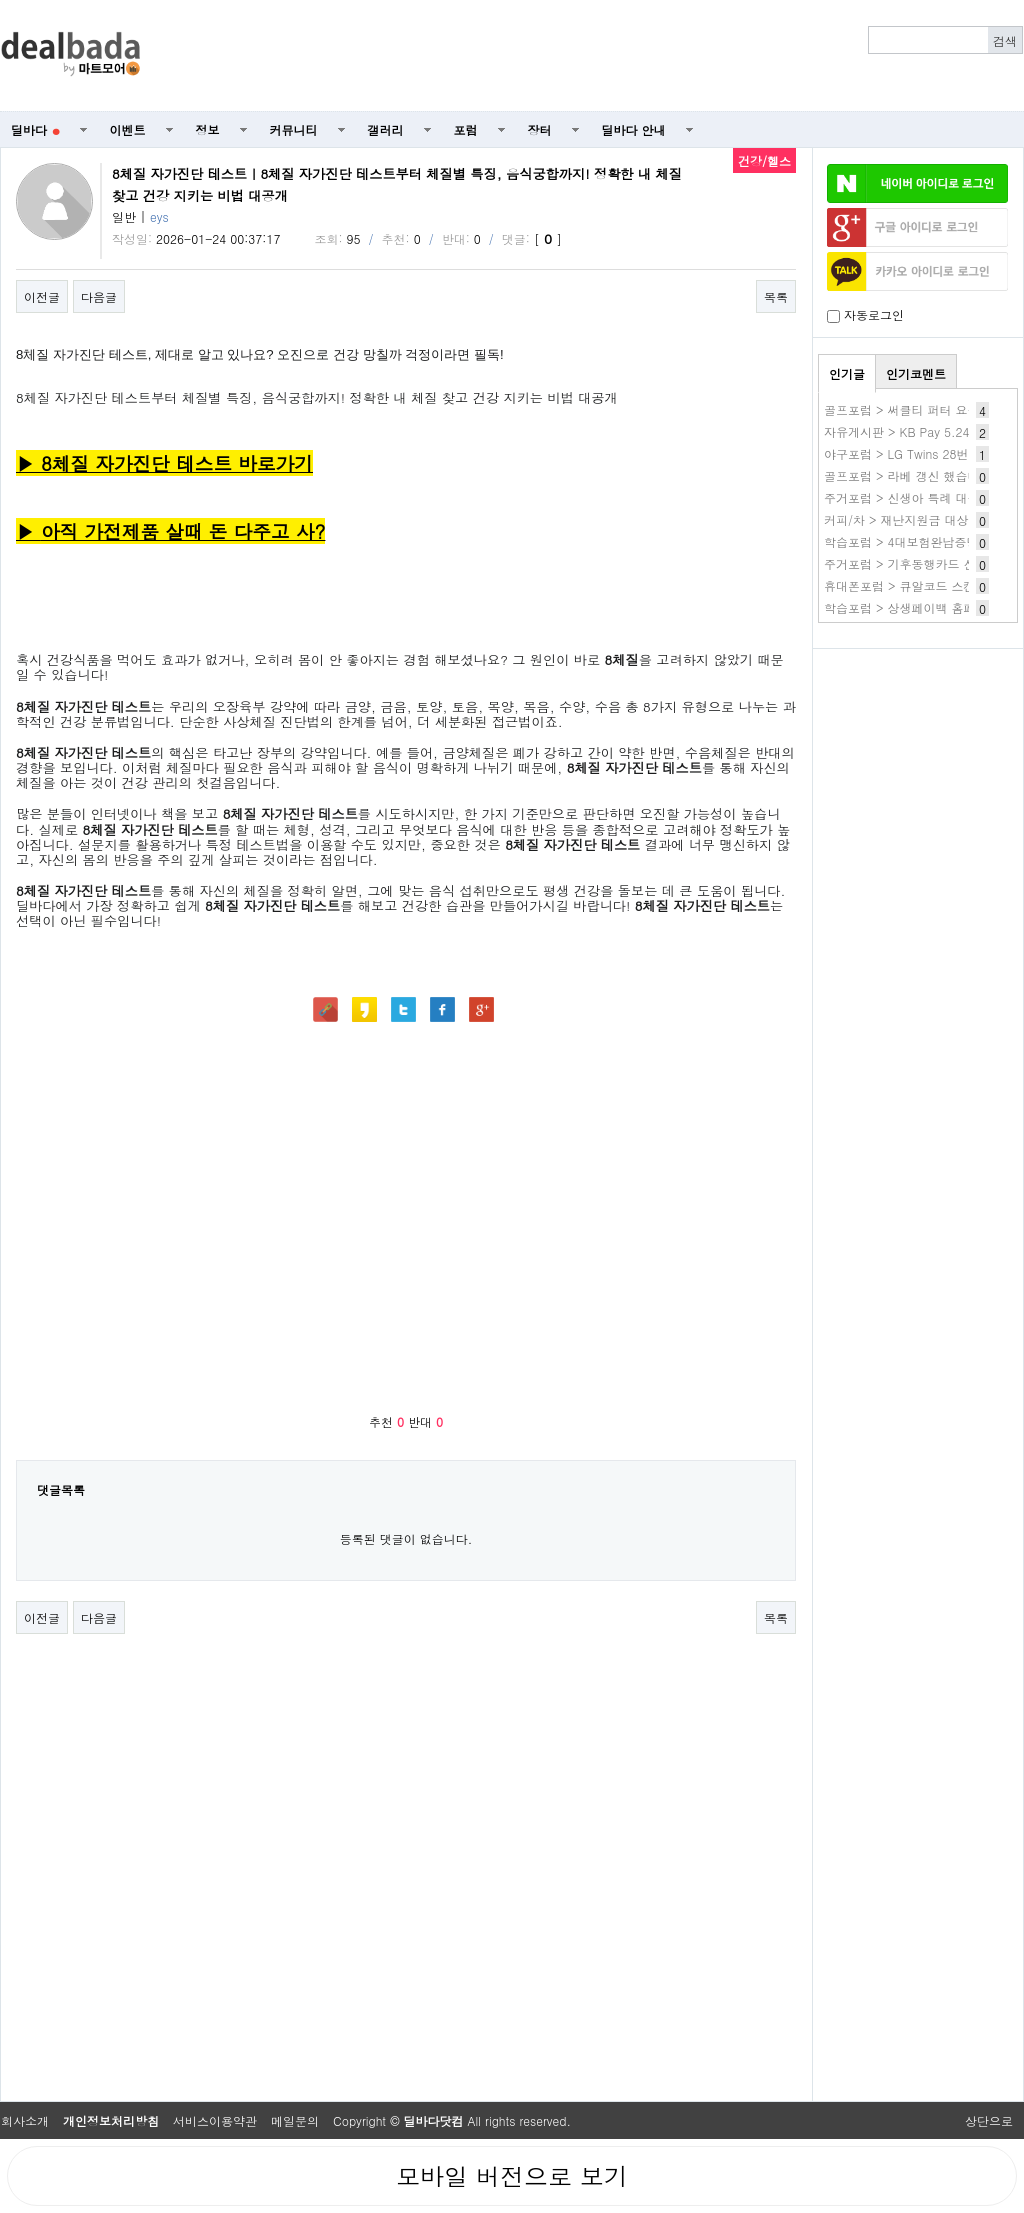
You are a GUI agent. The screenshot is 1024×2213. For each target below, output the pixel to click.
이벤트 (128, 129)
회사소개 (25, 2120)
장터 (540, 129)
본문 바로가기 (0, 0)
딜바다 (35, 129)
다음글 (99, 296)
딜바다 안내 (634, 129)
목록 (776, 296)
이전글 (42, 296)
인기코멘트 (916, 373)
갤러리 (386, 129)
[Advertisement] (918, 766)
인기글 (847, 373)
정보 (208, 129)
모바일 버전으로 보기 (512, 2176)
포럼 (466, 129)
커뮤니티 (294, 129)
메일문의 (295, 2120)
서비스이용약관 (215, 2120)
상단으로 (989, 2120)
